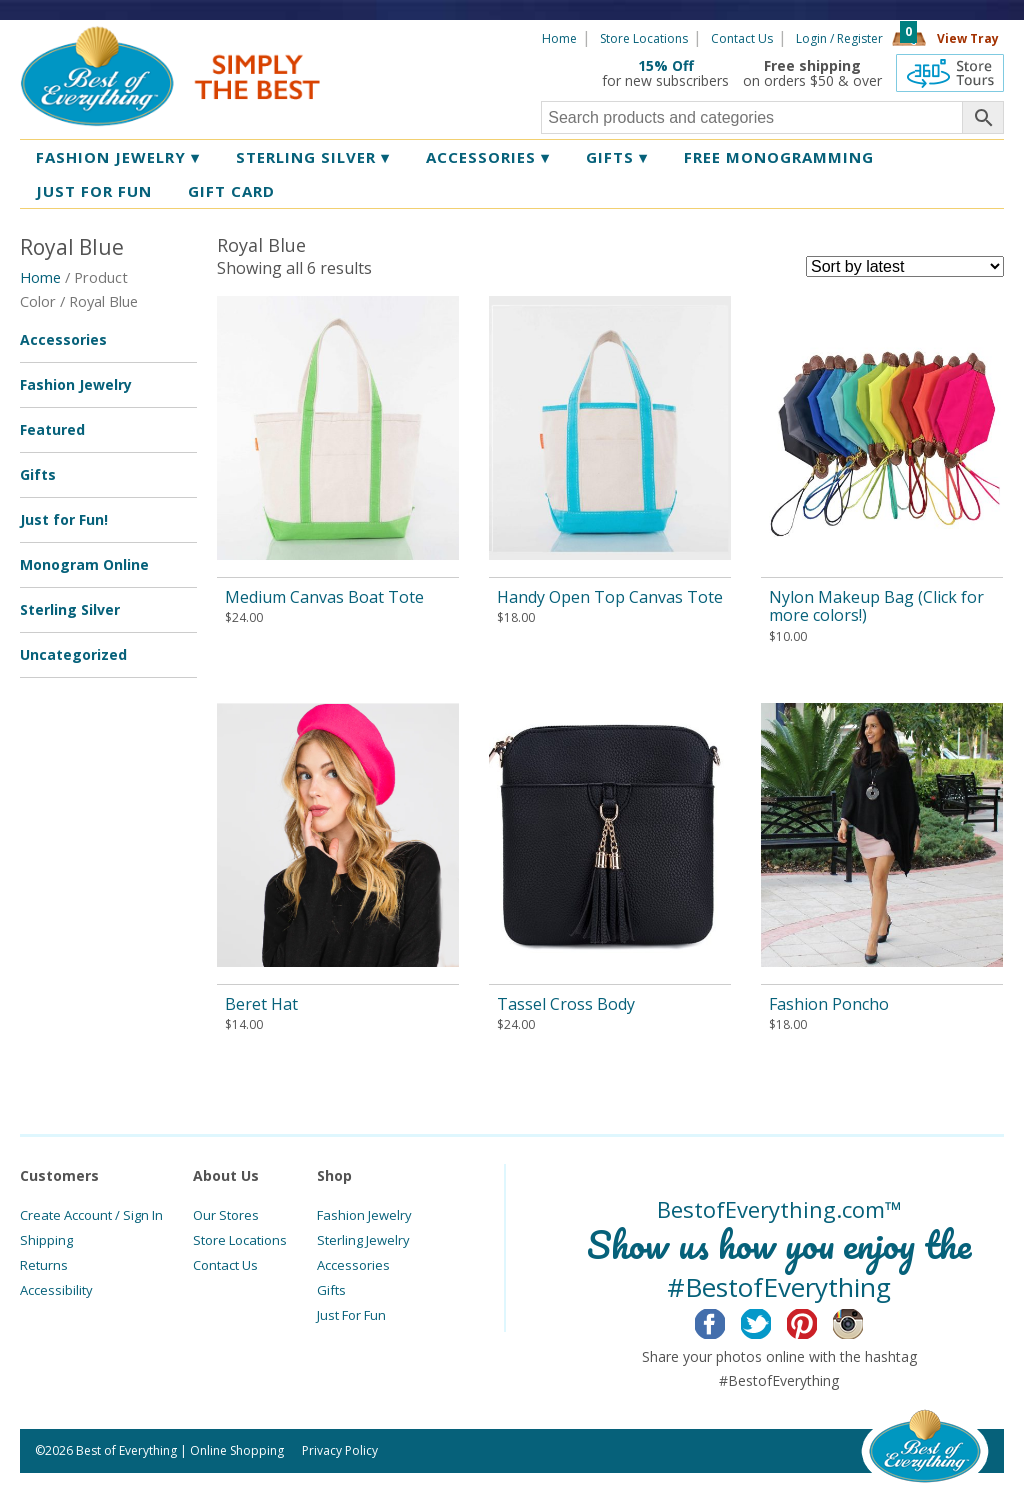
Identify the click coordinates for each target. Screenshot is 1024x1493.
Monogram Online (84, 564)
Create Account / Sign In (91, 1215)
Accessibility (56, 1290)
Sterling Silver (313, 157)
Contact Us (742, 38)
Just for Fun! (64, 519)
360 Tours (950, 73)
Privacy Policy (340, 1450)
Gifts (617, 157)
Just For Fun (351, 1315)
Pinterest (817, 1321)
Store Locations (644, 38)
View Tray (968, 38)
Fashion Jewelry (118, 157)
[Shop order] (905, 266)
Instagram (863, 1321)
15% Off (666, 65)
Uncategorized (73, 654)
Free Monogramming (779, 157)
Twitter (771, 1321)
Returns (44, 1265)
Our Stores (226, 1215)
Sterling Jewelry (363, 1240)
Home (559, 38)
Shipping (46, 1240)
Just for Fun (94, 191)
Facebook (725, 1321)
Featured (52, 429)
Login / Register (839, 38)
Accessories (488, 157)
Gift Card (231, 191)
